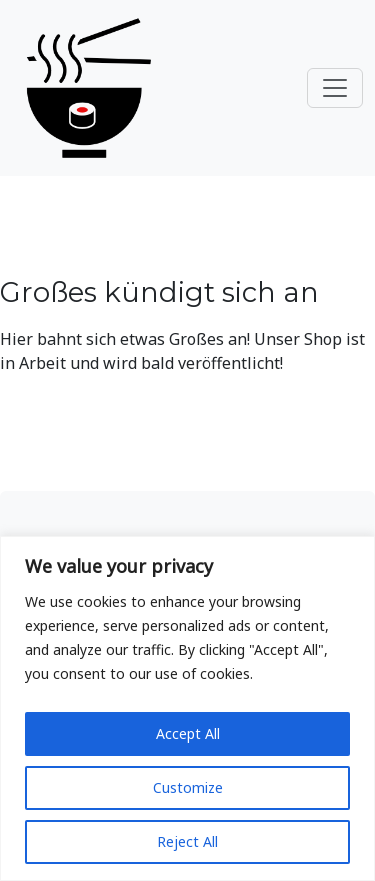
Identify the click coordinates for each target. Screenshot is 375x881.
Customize (188, 787)
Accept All (188, 733)
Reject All (187, 841)
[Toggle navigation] (335, 88)
